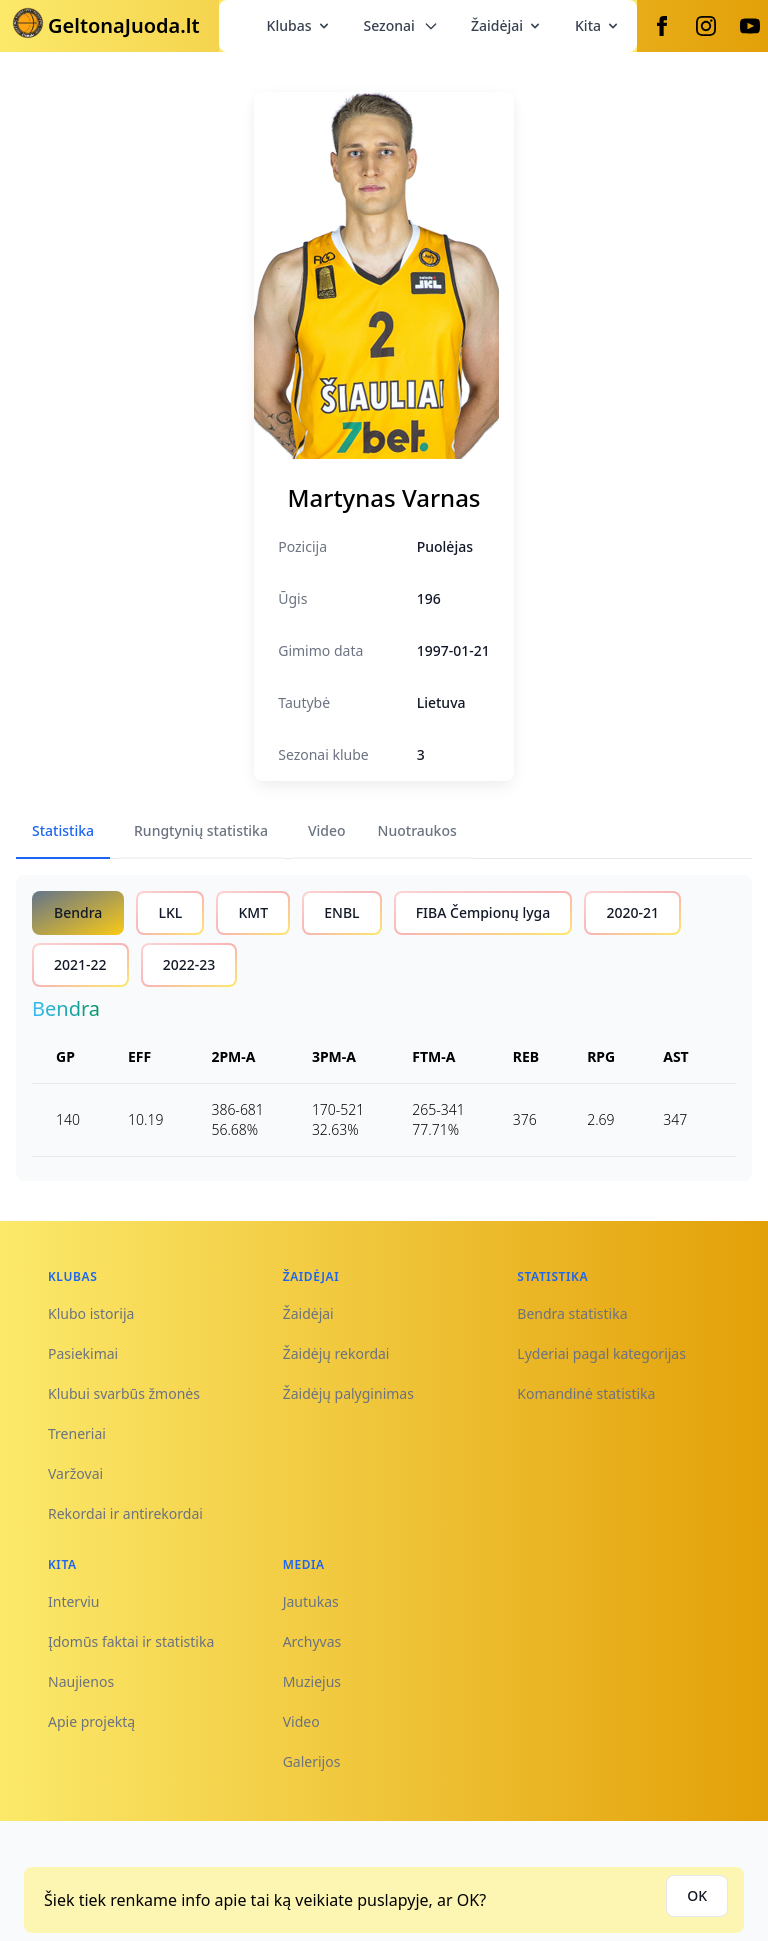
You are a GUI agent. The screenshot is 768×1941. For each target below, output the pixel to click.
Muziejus (312, 1681)
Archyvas (312, 1641)
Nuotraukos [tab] (417, 830)
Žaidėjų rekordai (336, 1353)
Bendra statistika (572, 1313)
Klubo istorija (91, 1313)
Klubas (299, 25)
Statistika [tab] (63, 830)
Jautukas (311, 1601)
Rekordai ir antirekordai (125, 1513)
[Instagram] (706, 26)
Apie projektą (91, 1721)
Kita (598, 25)
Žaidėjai (507, 25)
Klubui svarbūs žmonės (124, 1393)
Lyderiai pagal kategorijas (601, 1353)
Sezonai (401, 25)
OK (697, 1895)
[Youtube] (750, 26)
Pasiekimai (83, 1353)
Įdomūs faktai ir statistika (131, 1641)
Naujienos (81, 1681)
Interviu (74, 1601)
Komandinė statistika (586, 1393)
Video (301, 1721)
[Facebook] (662, 26)
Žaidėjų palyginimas (348, 1393)
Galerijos (312, 1761)
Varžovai (75, 1473)
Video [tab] (327, 830)
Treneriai (77, 1433)
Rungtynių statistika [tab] (201, 830)
